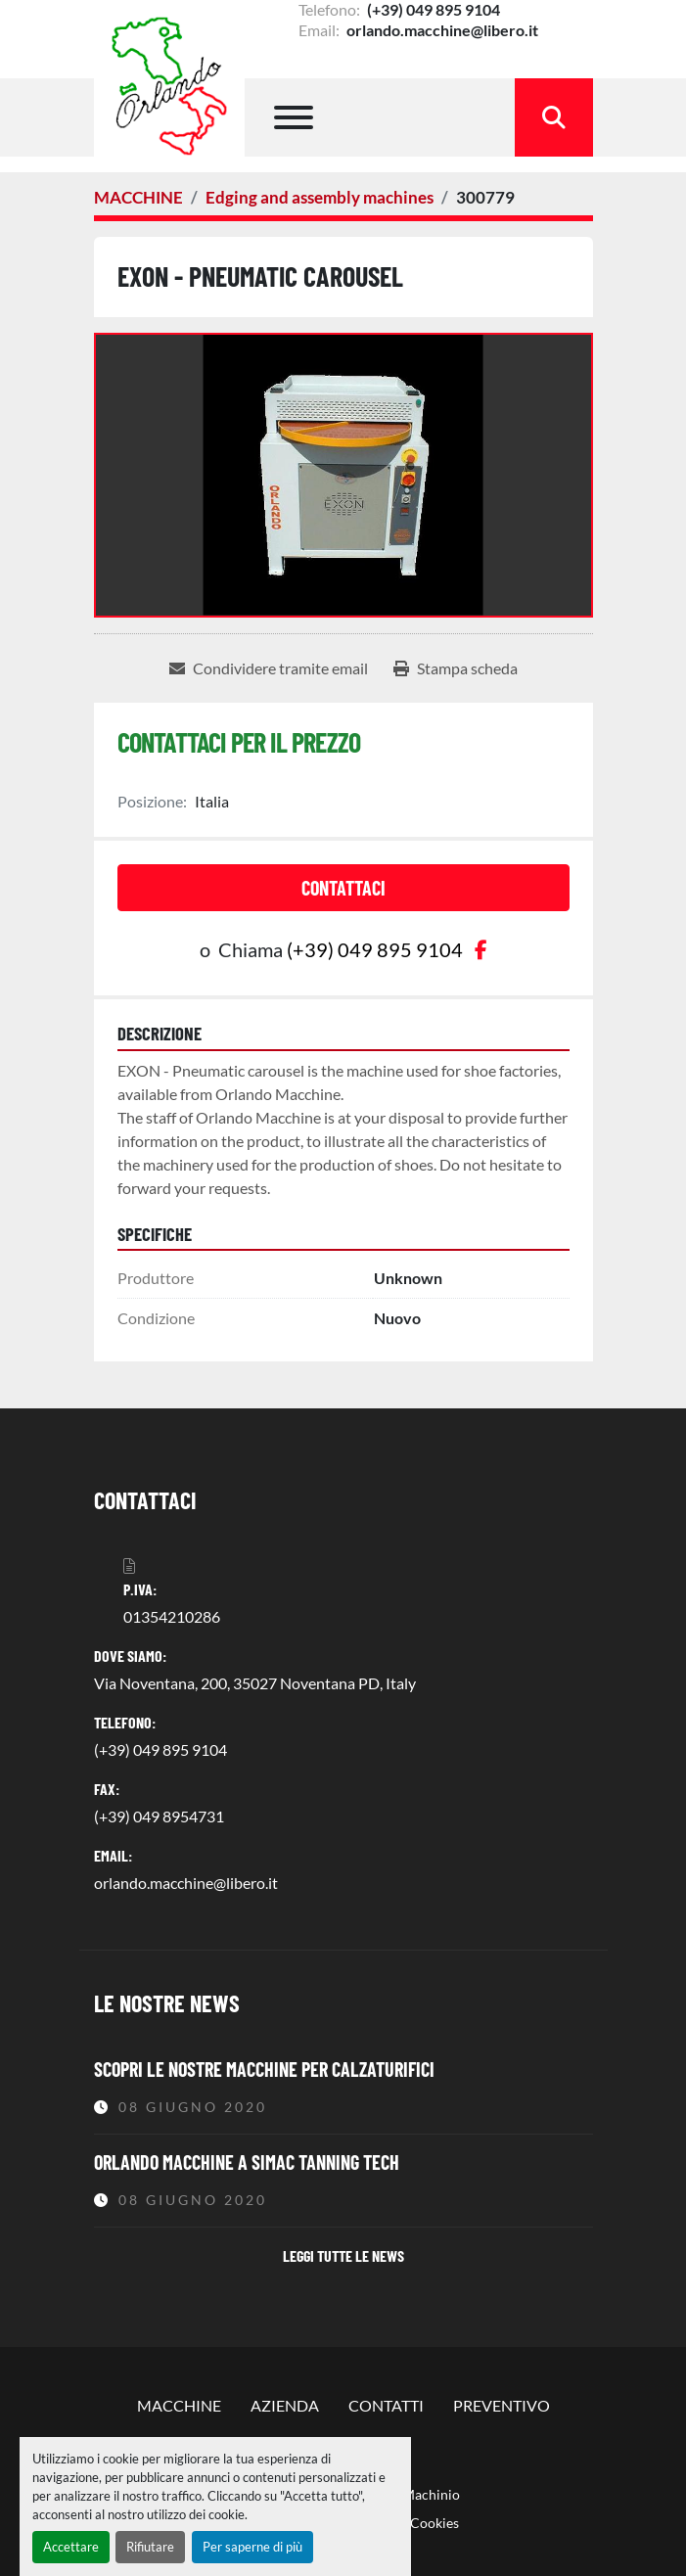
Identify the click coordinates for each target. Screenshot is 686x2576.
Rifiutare (150, 2546)
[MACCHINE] (138, 197)
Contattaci (343, 887)
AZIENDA (285, 2405)
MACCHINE (179, 2405)
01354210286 (171, 1616)
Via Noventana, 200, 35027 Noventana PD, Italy (255, 1683)
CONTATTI (386, 2405)
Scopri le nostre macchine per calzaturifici (264, 2069)
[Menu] (293, 117)
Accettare (71, 2546)
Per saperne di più (252, 2546)
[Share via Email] (269, 668)
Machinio (431, 2494)
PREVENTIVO (501, 2405)
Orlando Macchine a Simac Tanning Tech (246, 2162)
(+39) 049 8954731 (159, 1816)
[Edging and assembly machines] (320, 197)
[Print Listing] (455, 668)
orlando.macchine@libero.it (440, 30)
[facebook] (481, 949)
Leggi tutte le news (343, 2255)
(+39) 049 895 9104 (432, 9)
